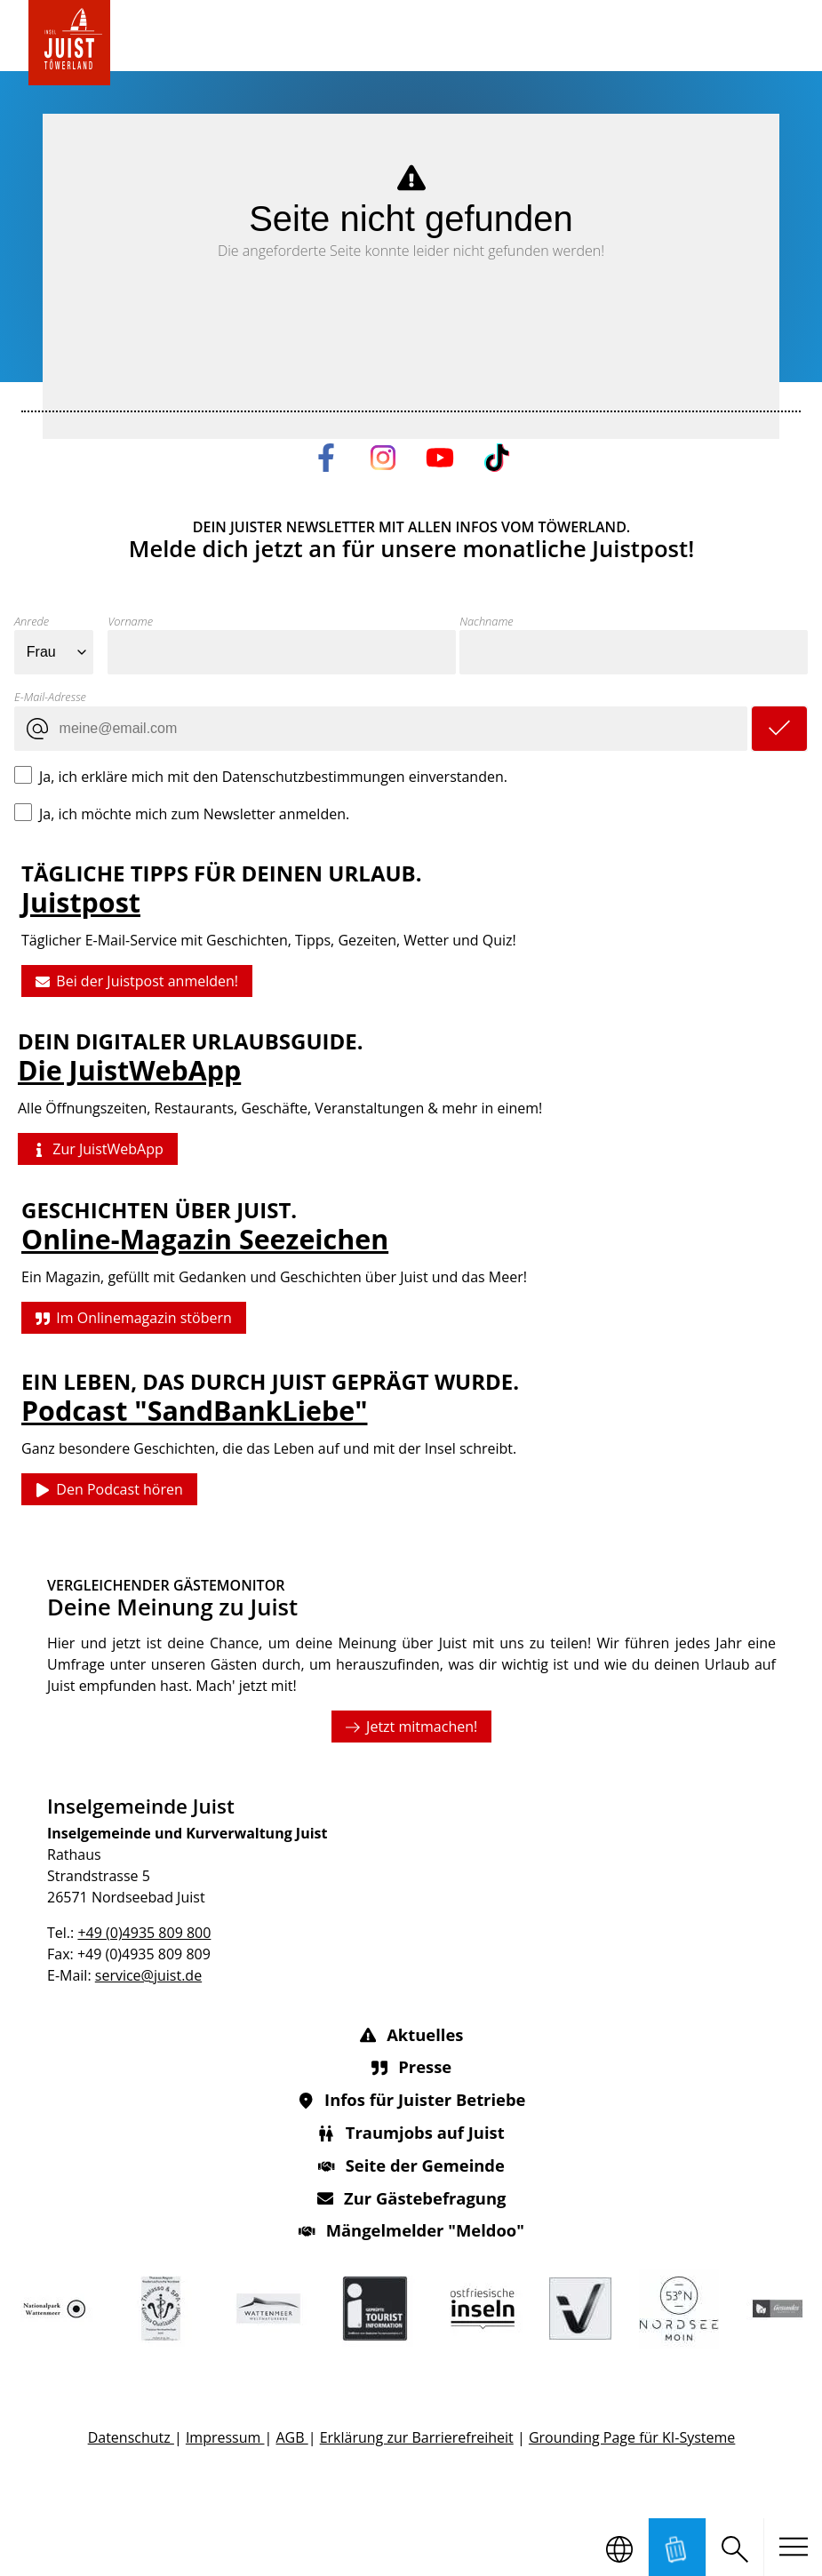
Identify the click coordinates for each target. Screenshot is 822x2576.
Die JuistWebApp (129, 1071)
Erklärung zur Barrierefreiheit (416, 2437)
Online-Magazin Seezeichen (204, 1239)
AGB (291, 2437)
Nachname (486, 621)
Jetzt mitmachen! (410, 1725)
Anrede (31, 621)
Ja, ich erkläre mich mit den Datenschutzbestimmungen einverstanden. (273, 776)
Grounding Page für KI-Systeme (631, 2437)
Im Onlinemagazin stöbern (134, 1318)
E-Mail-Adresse (50, 697)
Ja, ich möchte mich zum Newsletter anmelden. (194, 813)
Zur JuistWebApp (98, 1150)
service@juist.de (147, 1975)
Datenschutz (130, 2437)
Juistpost (80, 902)
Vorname (130, 621)
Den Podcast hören (109, 1490)
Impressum (224, 2437)
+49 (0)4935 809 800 (144, 1932)
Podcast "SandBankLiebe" (194, 1410)
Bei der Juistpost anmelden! (137, 982)
